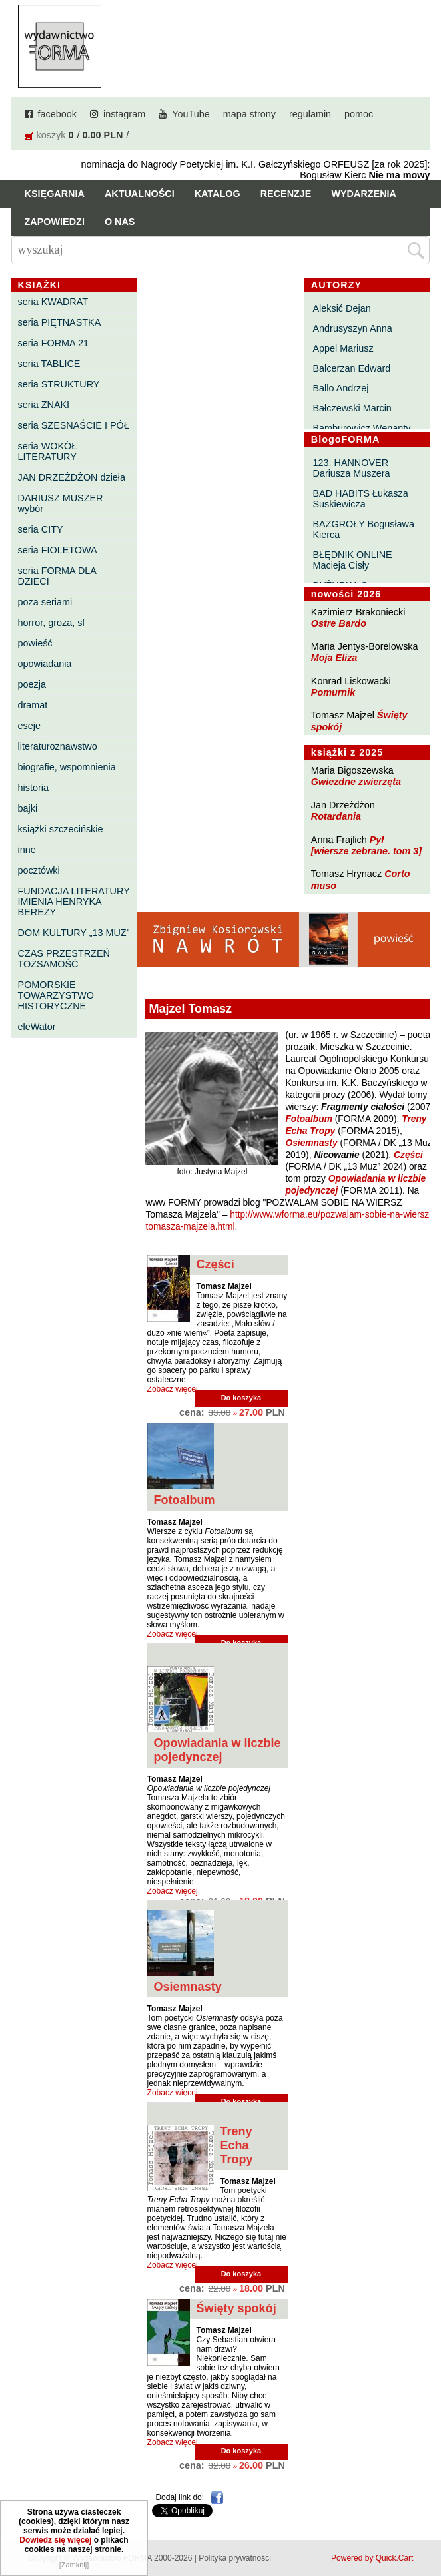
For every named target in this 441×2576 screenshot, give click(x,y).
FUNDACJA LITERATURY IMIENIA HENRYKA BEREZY (74, 901)
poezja (32, 684)
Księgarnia (55, 193)
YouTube (191, 114)
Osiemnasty (311, 1143)
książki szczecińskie (60, 829)
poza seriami (45, 602)
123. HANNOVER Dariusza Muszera (351, 468)
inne (27, 849)
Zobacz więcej (172, 1389)
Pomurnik (333, 692)
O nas (120, 221)
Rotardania (336, 816)
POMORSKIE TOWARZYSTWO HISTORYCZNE (56, 995)
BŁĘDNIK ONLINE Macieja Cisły (352, 560)
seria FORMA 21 (53, 343)
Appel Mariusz (342, 348)
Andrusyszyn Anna (352, 328)
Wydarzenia (363, 193)
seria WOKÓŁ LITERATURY (47, 451)
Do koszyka (241, 1398)
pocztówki (39, 870)
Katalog (217, 193)
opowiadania (45, 663)
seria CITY (40, 529)
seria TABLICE (49, 363)
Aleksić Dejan (341, 308)
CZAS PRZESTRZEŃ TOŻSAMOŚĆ (64, 958)
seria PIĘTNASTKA (59, 322)
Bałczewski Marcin (351, 408)
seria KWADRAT (53, 301)
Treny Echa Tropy (236, 2145)
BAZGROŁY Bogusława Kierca (363, 529)
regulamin (310, 114)
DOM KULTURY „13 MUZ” (74, 932)
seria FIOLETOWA (57, 550)
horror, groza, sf (51, 622)
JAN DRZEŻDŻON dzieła (72, 477)
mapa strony (249, 114)
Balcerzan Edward (351, 368)
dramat (33, 705)
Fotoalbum (308, 1119)
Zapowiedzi (55, 221)
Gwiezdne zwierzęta (356, 781)
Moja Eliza (334, 657)
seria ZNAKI (44, 404)
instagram (124, 114)
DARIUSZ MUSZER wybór (60, 503)
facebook (57, 114)
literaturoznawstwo (57, 746)
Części (408, 1155)
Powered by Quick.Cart (372, 2558)
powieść (35, 643)
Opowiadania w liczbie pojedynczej (217, 1750)
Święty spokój (236, 2308)
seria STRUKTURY (59, 384)
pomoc (358, 114)
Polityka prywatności (235, 2558)
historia (33, 787)
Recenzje (286, 193)
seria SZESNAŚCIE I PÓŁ (73, 425)
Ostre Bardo (338, 623)
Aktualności (140, 193)
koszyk (51, 135)
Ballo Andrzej (340, 388)
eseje (29, 725)
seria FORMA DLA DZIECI (57, 576)
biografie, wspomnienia (67, 767)
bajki (28, 808)
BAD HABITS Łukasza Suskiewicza (360, 498)
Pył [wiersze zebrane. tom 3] (366, 845)
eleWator (37, 1026)
